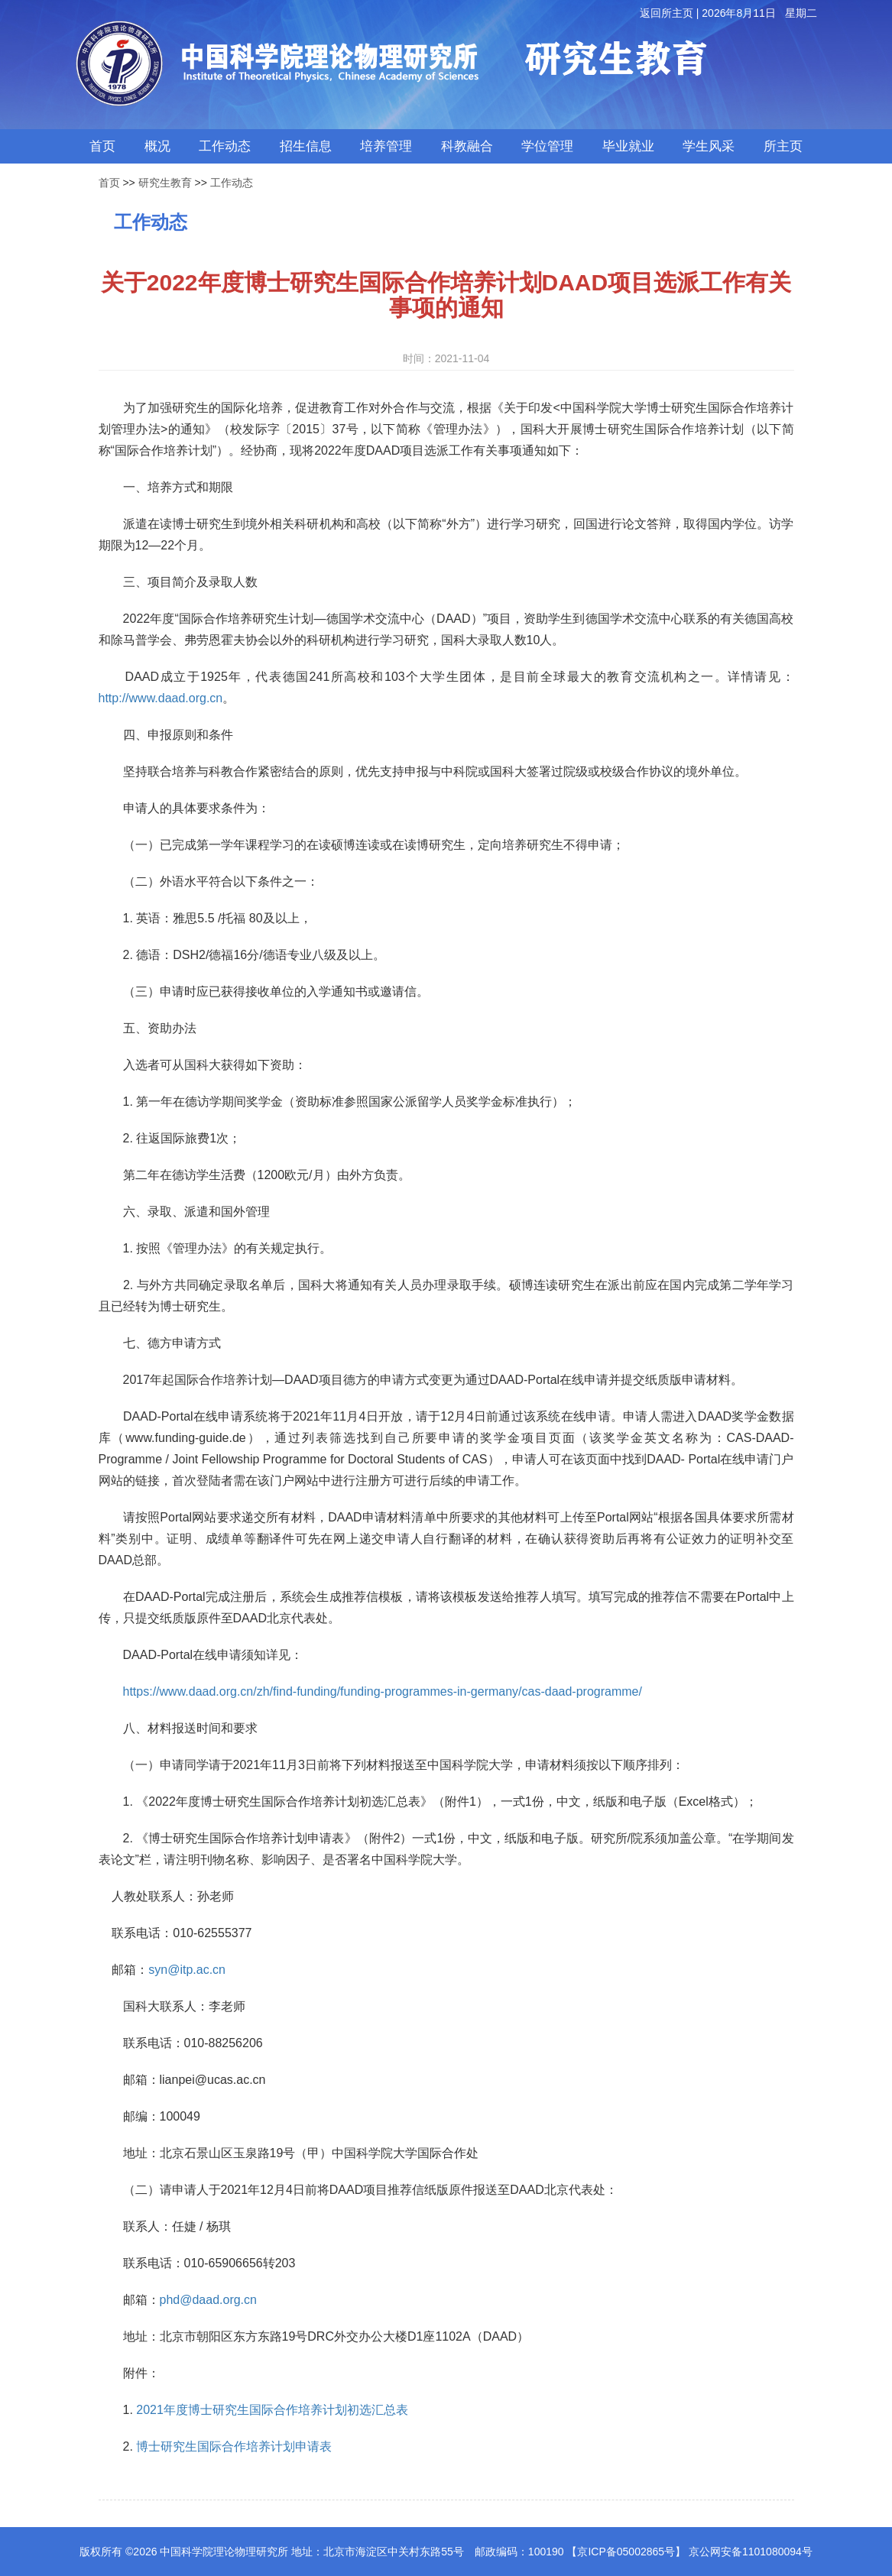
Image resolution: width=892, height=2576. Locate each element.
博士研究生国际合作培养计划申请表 (234, 2446)
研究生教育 (165, 183)
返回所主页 (666, 13)
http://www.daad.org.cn (161, 698)
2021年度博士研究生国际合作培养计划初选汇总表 (272, 2409)
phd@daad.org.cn (208, 2299)
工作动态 (231, 183)
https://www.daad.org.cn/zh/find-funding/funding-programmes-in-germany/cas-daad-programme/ (382, 1691)
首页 (109, 183)
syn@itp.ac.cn (186, 1969)
